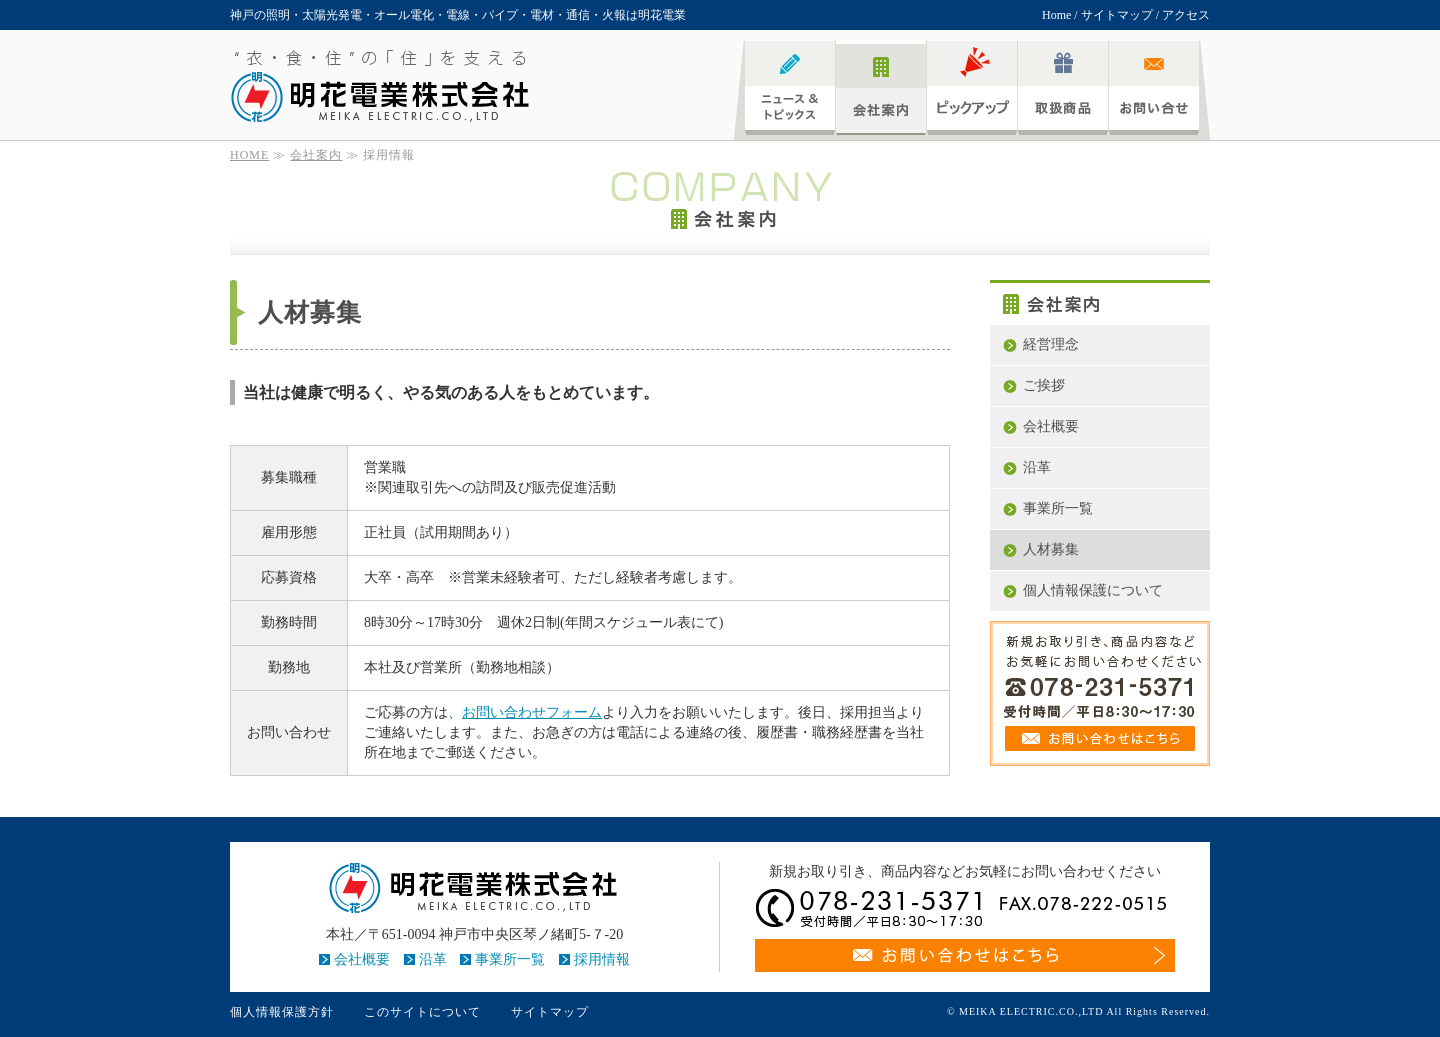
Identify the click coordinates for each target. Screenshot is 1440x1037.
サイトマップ (1117, 15)
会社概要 (1051, 426)
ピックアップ (972, 87)
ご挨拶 (1044, 385)
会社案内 (881, 87)
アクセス (1186, 15)
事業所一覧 (1058, 508)
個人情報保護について (1093, 590)
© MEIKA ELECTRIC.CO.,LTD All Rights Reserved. (1078, 1011)
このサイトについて (422, 1012)
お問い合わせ (1154, 87)
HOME (249, 155)
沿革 (1037, 467)
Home (1056, 15)
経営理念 (1051, 344)
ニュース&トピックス (790, 87)
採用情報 (602, 959)
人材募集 (1051, 549)
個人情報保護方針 (282, 1012)
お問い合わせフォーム (532, 712)
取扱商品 (1063, 87)
